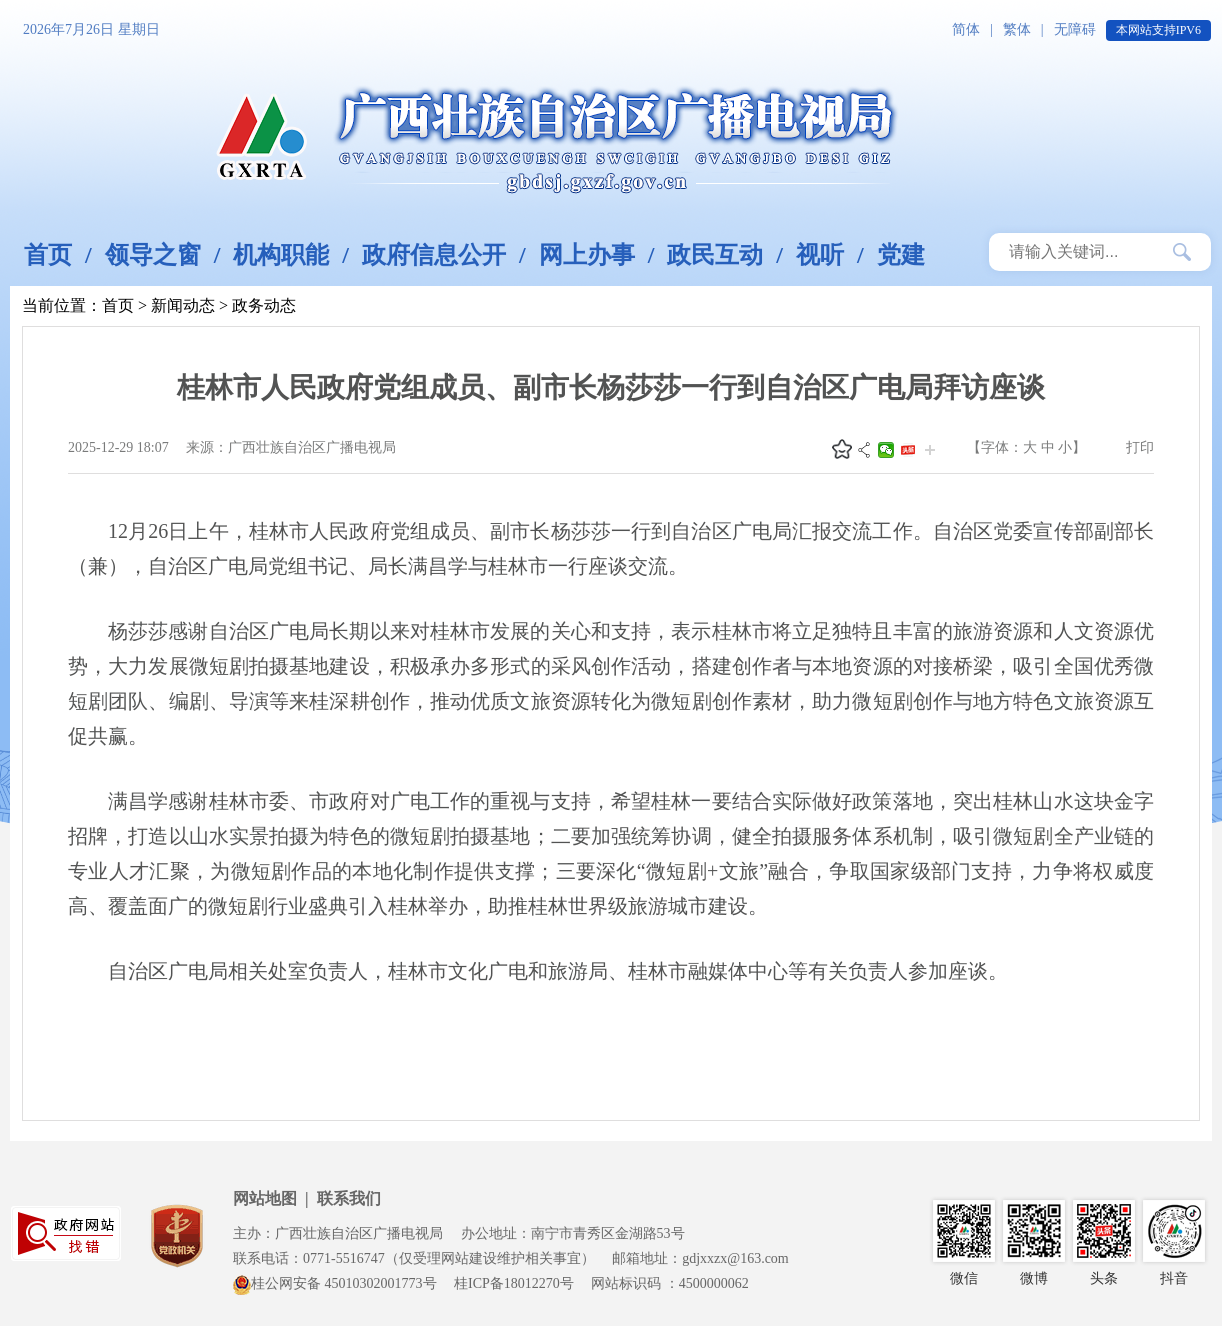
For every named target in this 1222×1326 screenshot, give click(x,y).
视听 (820, 255)
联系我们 (349, 1198)
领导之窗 (153, 255)
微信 (886, 450)
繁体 (1017, 29)
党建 (901, 255)
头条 (908, 450)
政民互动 (715, 255)
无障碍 (1075, 29)
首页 (48, 255)
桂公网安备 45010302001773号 (335, 1283)
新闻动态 (183, 305)
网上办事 (587, 255)
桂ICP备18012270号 (514, 1283)
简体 (966, 29)
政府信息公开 (434, 255)
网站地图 (265, 1198)
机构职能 (281, 255)
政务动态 (264, 305)
